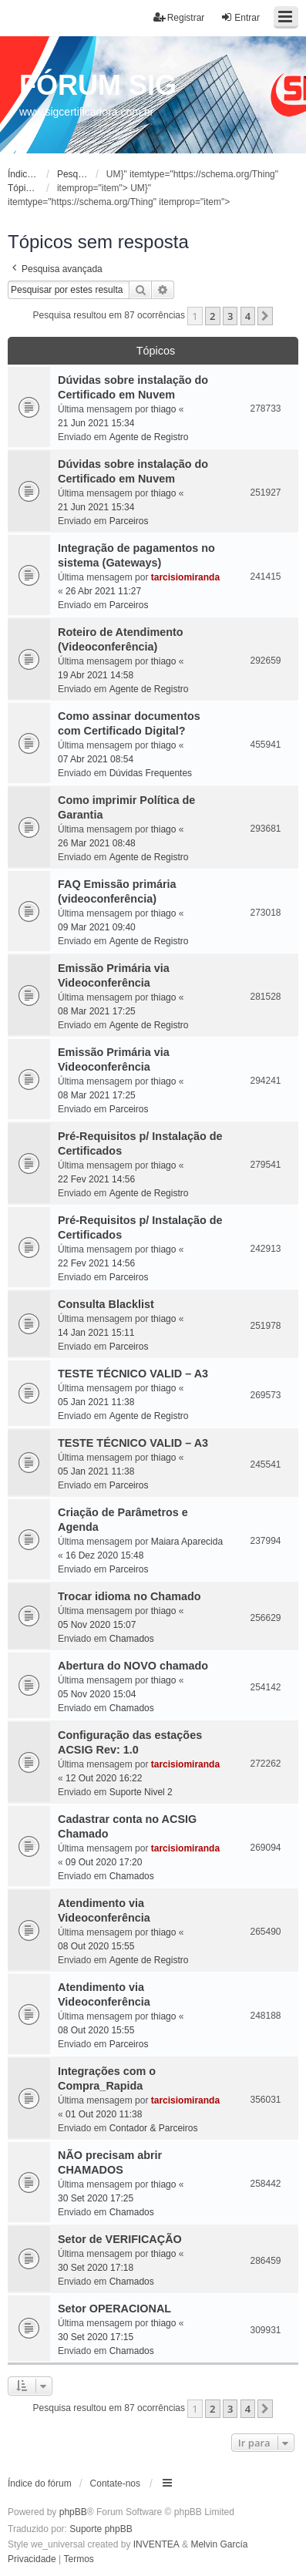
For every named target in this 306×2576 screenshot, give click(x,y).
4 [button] (248, 316)
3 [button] (230, 316)
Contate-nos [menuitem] (115, 2483)
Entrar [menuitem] (240, 17)
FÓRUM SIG (98, 85)
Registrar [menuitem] (179, 17)
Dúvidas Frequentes (150, 773)
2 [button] (212, 316)
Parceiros (129, 521)
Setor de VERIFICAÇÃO (120, 2239)
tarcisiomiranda (185, 577)
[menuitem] (32, 2559)
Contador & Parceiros (153, 2128)
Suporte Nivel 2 (141, 1792)
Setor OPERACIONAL (114, 2308)
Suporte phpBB (100, 2529)
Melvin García (218, 2544)
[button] (265, 316)
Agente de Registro (149, 437)
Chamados (131, 1638)
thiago (164, 409)
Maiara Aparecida (187, 1541)
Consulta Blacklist (106, 1304)
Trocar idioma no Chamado (129, 1596)
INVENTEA (156, 2544)
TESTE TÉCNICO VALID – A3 (133, 1373)
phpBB (73, 2512)
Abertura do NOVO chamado (133, 1666)
